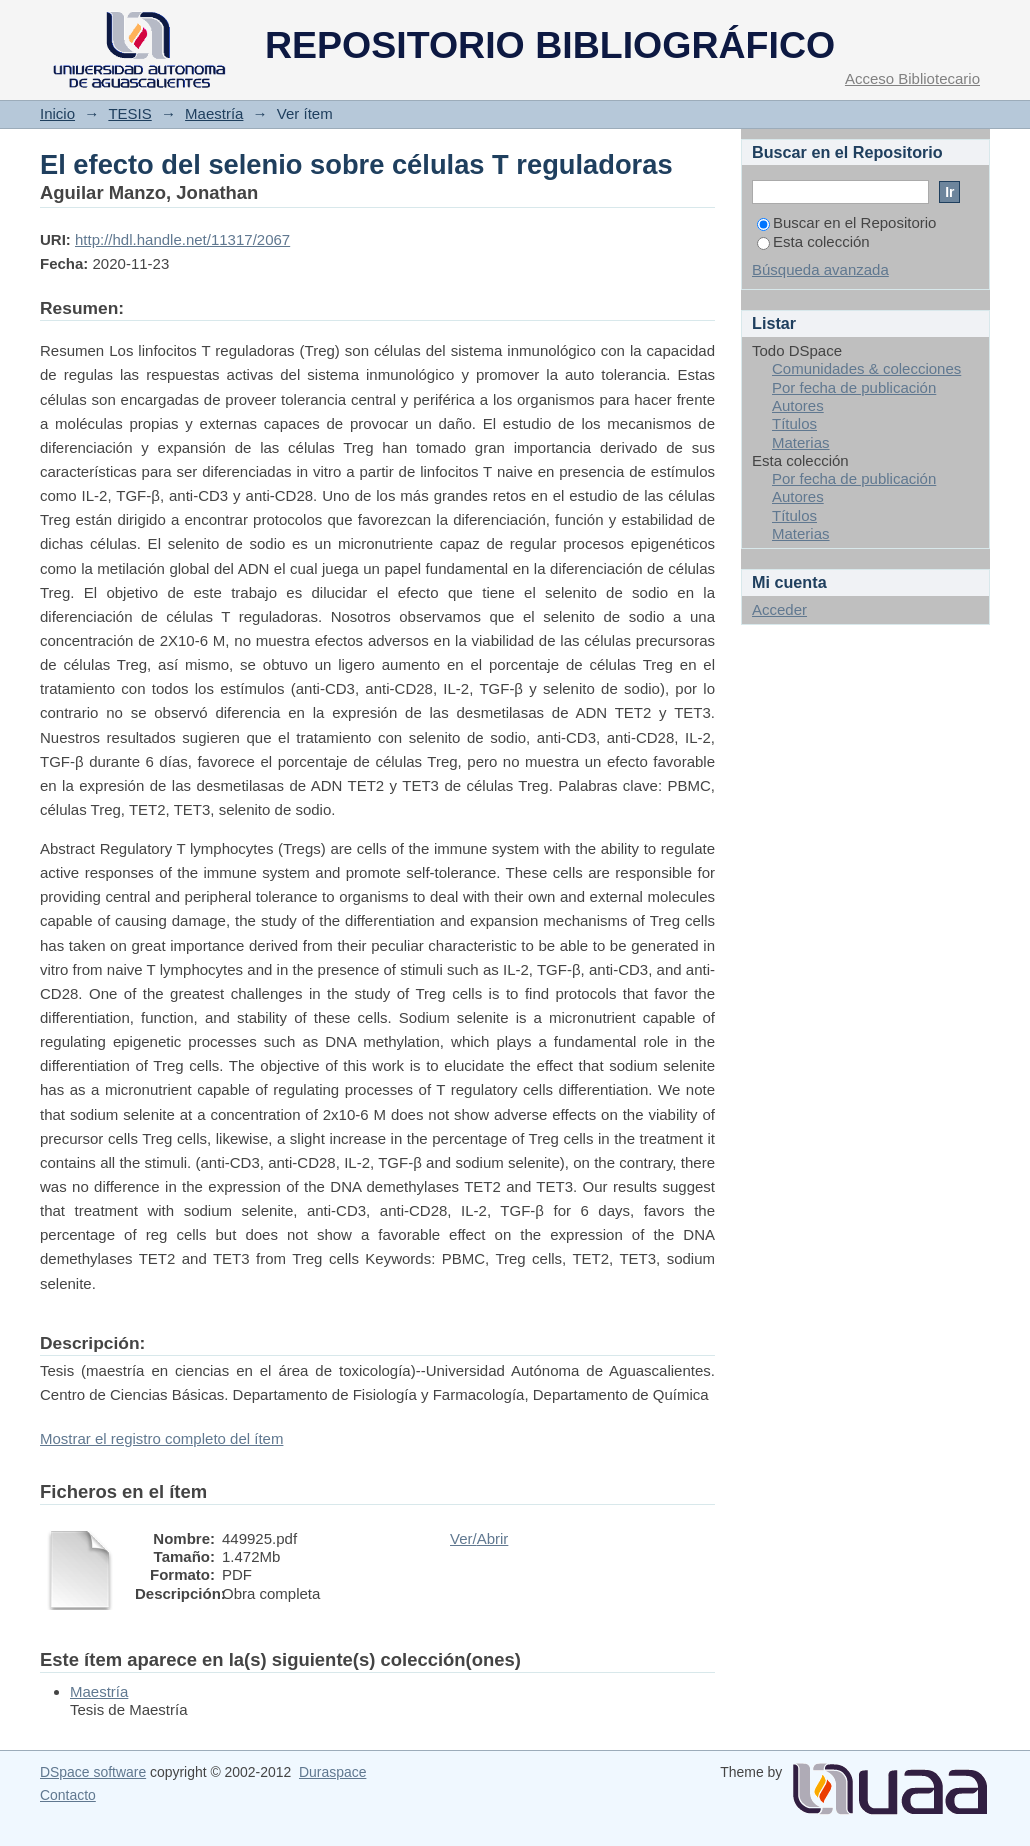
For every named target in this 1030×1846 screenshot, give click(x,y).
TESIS (129, 113)
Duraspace (332, 1772)
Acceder (779, 609)
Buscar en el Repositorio (846, 222)
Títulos (794, 423)
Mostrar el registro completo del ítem (161, 1438)
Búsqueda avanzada (820, 269)
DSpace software (93, 1772)
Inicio (57, 113)
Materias (801, 442)
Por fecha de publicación (854, 387)
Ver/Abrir (479, 1538)
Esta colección (813, 241)
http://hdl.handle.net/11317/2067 (182, 239)
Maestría (214, 113)
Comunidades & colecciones (866, 368)
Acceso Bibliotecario (912, 78)
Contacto (68, 1795)
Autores (798, 405)
